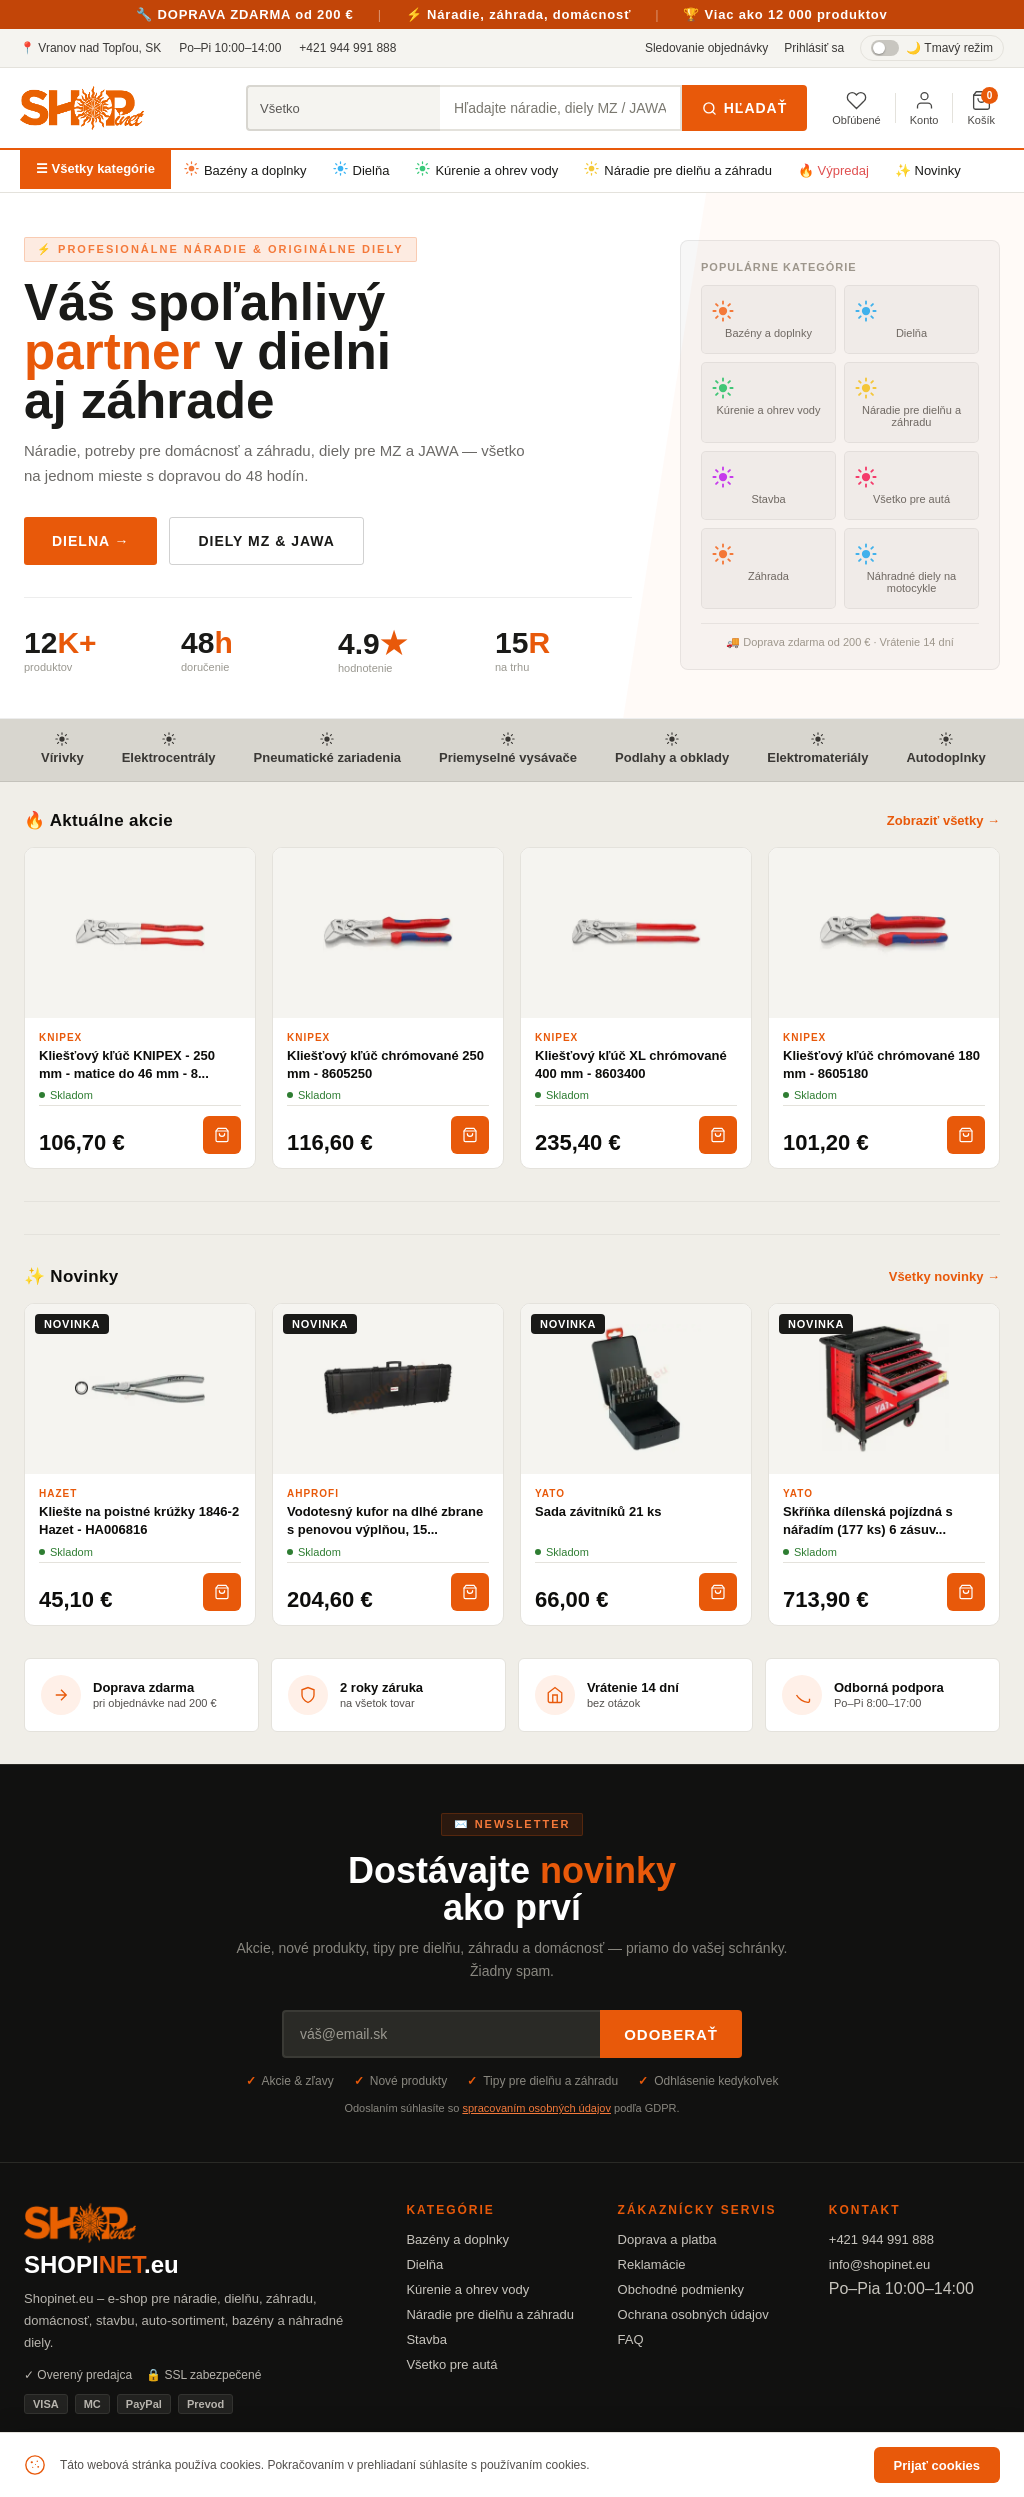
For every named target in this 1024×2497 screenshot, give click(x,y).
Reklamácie (652, 2264)
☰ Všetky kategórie (95, 168)
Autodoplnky (945, 748)
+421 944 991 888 (347, 48)
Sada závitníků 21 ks (598, 1511)
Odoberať (671, 2034)
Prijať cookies (937, 2465)
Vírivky (62, 748)
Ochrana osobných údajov (693, 2314)
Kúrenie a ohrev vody (486, 170)
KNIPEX (60, 1037)
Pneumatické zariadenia (327, 748)
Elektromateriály (817, 748)
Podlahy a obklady (672, 748)
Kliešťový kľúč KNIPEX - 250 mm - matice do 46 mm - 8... (127, 1064)
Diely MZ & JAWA (266, 541)
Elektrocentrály (169, 748)
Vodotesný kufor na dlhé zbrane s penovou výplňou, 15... (385, 1520)
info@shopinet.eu (879, 2264)
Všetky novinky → (944, 1276)
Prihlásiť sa (814, 48)
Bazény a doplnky (245, 170)
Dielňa (361, 170)
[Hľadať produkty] (561, 108)
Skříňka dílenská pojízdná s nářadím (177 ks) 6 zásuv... (868, 1520)
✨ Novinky (928, 170)
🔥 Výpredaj (833, 170)
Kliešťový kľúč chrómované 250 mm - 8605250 (385, 1064)
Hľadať (745, 108)
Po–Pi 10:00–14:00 (230, 48)
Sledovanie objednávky (706, 48)
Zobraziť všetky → (943, 820)
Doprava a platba (667, 2239)
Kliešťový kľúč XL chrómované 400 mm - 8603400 (631, 1064)
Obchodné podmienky (681, 2289)
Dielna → (90, 541)
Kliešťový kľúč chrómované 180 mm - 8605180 (881, 1064)
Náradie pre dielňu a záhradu (678, 170)
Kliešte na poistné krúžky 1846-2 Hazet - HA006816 (139, 1520)
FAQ (631, 2339)
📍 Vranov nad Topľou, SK (90, 48)
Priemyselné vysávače (508, 748)
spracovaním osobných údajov (536, 2108)
